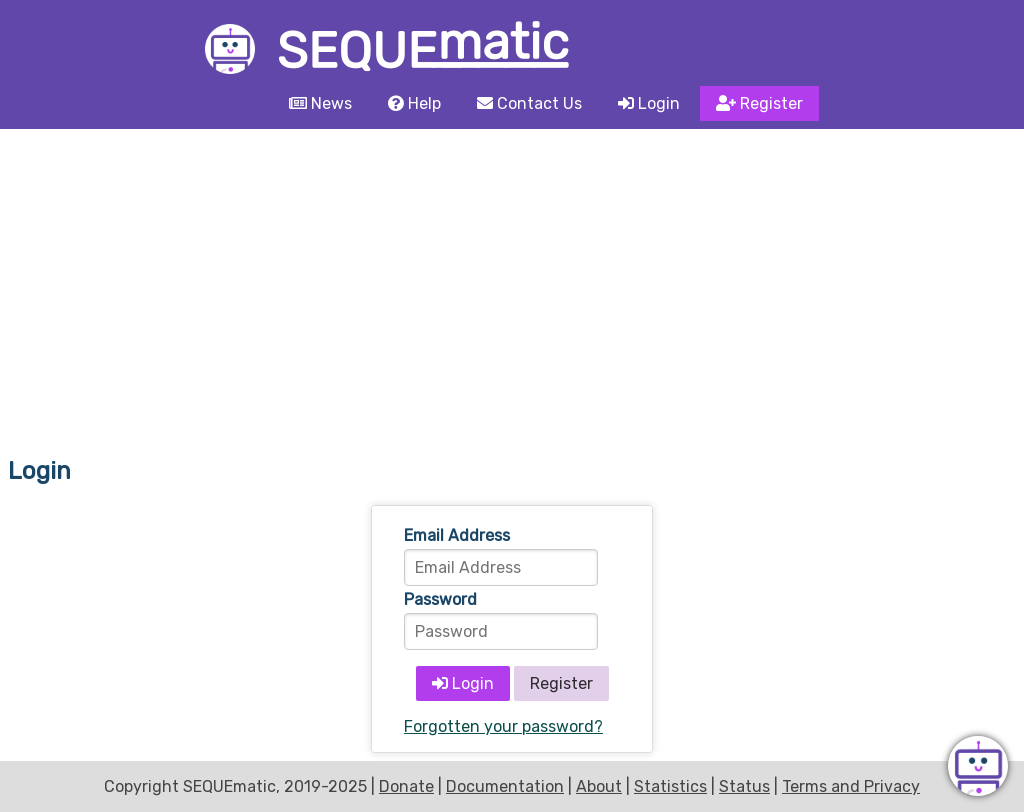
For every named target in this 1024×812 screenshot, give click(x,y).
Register (759, 103)
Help (414, 103)
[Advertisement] (512, 279)
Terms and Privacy (851, 786)
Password (440, 599)
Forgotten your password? (503, 726)
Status (744, 786)
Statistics (670, 786)
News (320, 103)
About (599, 786)
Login (649, 103)
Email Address (457, 535)
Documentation (505, 786)
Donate (406, 786)
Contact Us (529, 103)
